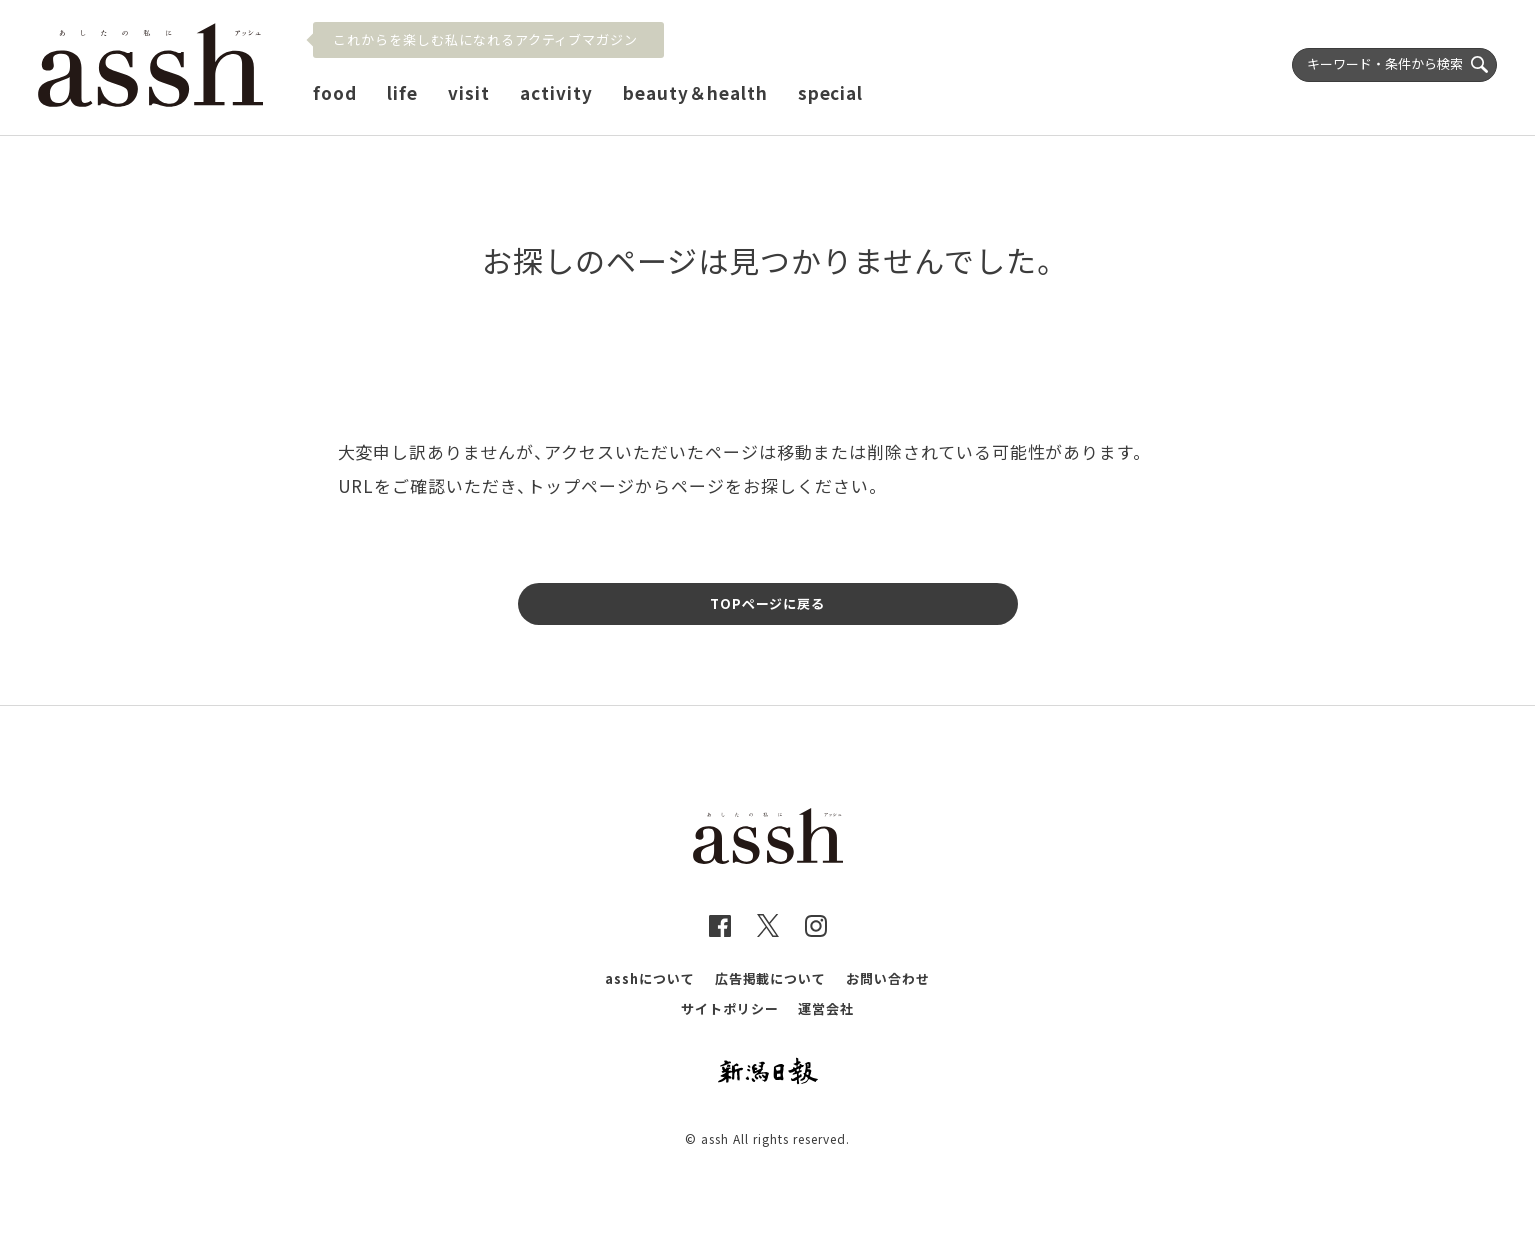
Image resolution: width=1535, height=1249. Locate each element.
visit (469, 92)
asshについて (650, 978)
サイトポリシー (730, 1008)
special (831, 92)
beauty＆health (695, 92)
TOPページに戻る (768, 603)
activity (556, 92)
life (402, 92)
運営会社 (826, 1008)
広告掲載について (771, 978)
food (335, 92)
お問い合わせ (888, 978)
